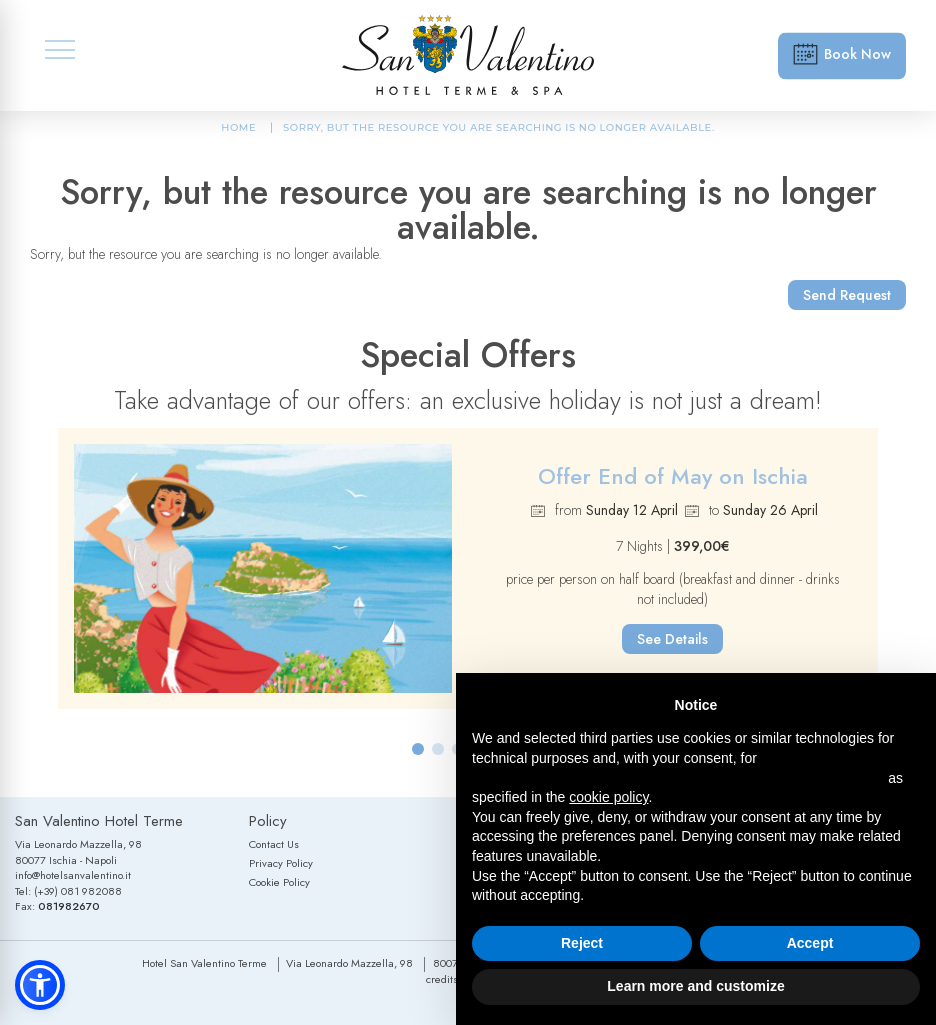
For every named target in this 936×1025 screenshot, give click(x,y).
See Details (672, 639)
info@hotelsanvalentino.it (73, 875)
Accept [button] (810, 943)
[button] (418, 749)
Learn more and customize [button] (695, 986)
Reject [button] (582, 943)
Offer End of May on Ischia (673, 476)
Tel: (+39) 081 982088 (68, 891)
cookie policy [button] (608, 797)
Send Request (847, 295)
